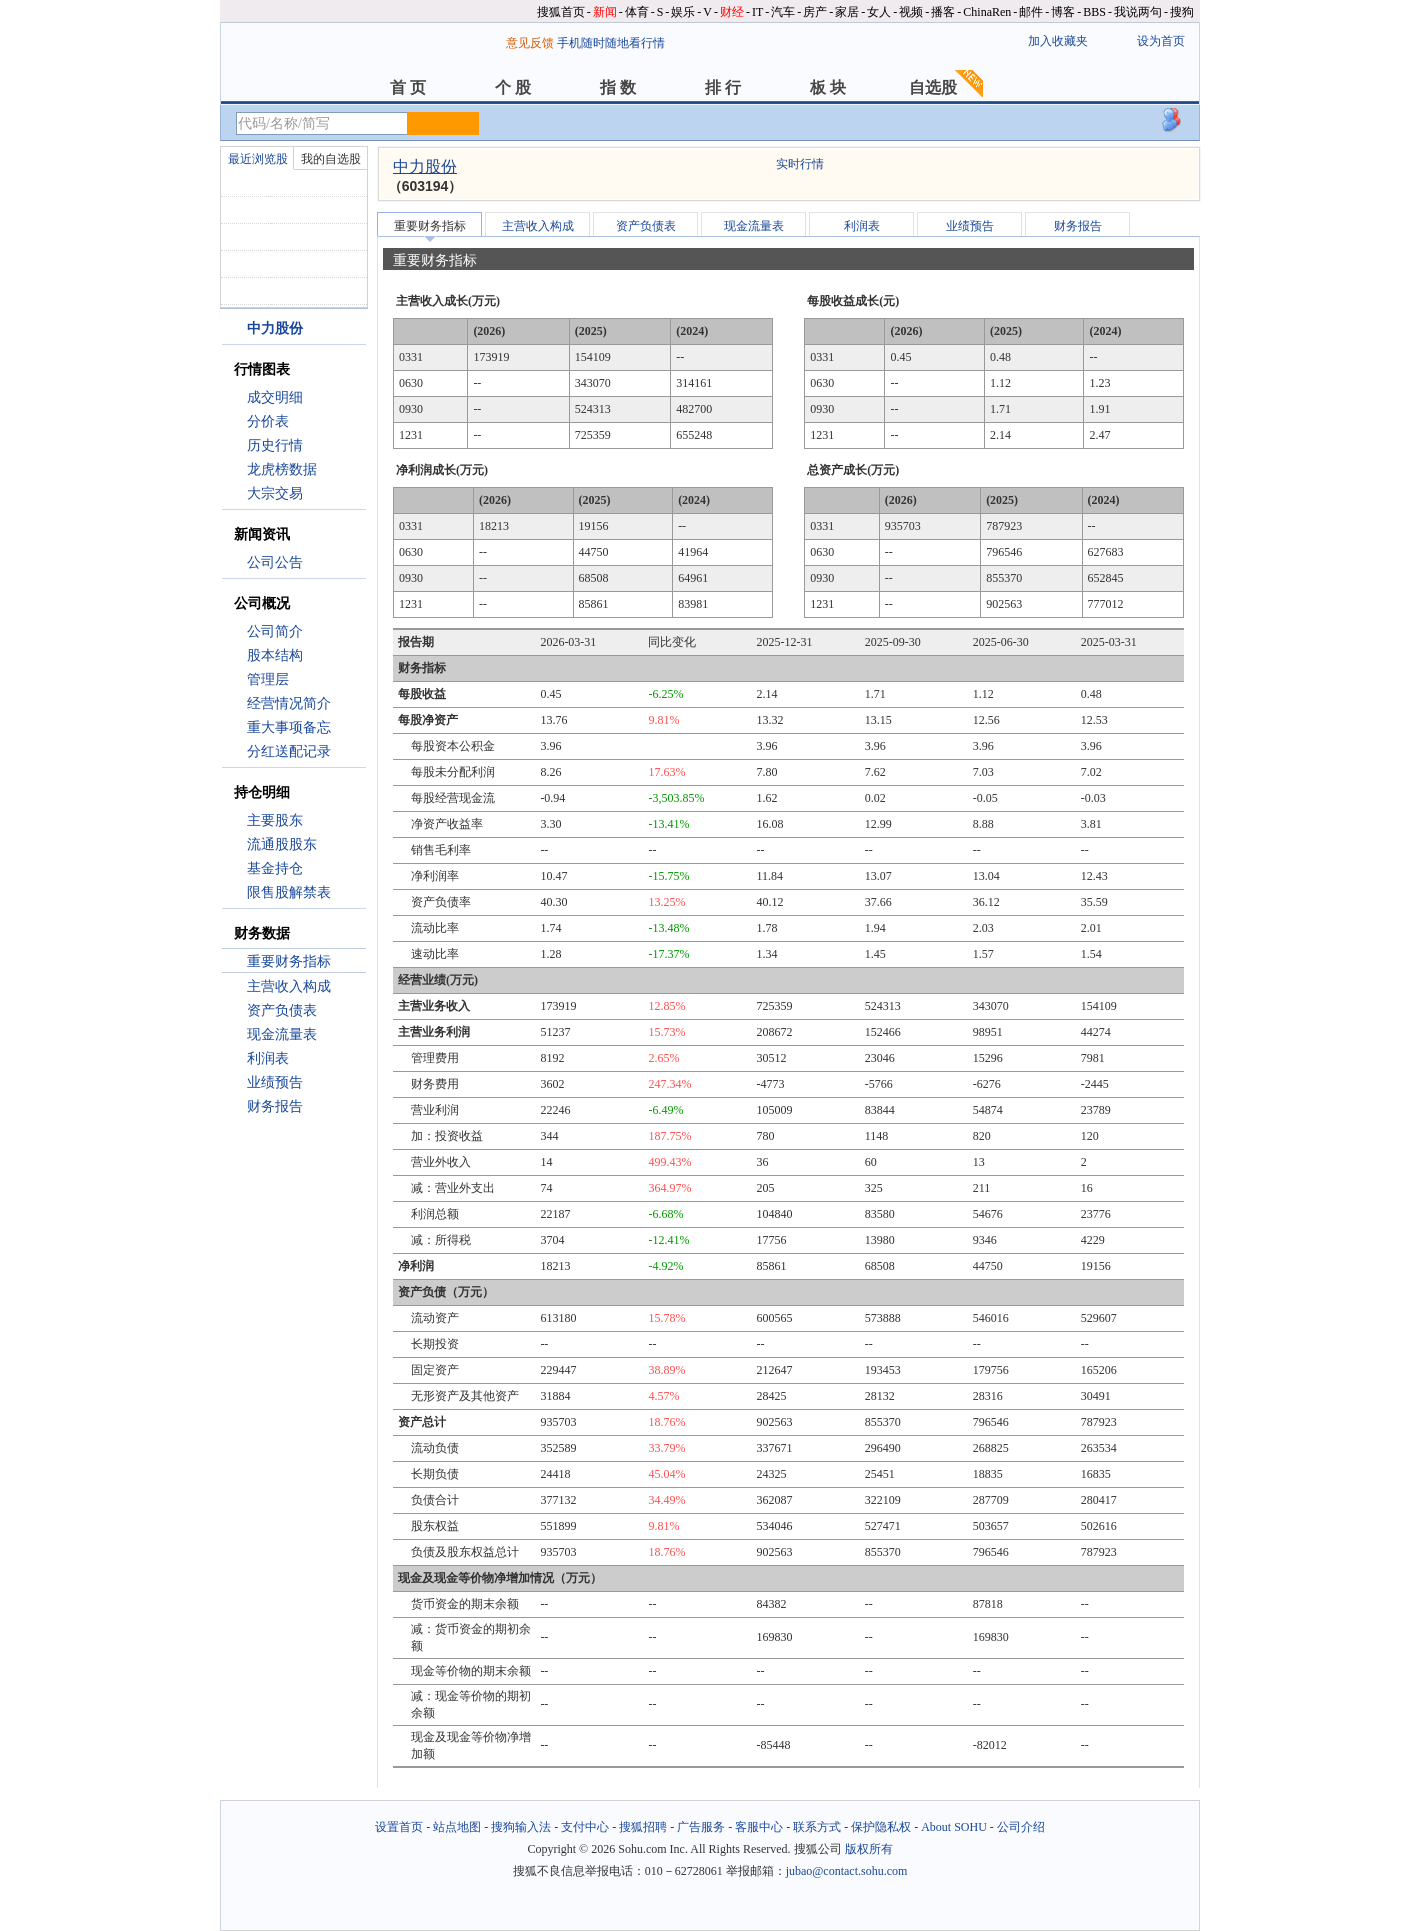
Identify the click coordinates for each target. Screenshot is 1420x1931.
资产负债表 (282, 1010)
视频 (911, 12)
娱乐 (683, 12)
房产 (815, 12)
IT (757, 12)
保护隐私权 (881, 1827)
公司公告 (275, 562)
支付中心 (585, 1827)
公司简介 (275, 631)
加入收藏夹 (1058, 41)
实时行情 (800, 164)
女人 (879, 12)
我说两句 (1138, 12)
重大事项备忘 (289, 727)
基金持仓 (275, 868)
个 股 (513, 87)
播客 (943, 12)
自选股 (933, 87)
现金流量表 (282, 1034)
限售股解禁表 (289, 892)
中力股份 (425, 166)
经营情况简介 (289, 703)
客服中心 (759, 1827)
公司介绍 (1021, 1827)
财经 (732, 12)
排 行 (723, 87)
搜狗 (1182, 12)
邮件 (1031, 12)
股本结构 (275, 655)
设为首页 (1161, 41)
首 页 (408, 87)
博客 (1063, 12)
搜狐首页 (561, 12)
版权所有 (869, 1849)
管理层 (268, 679)
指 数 (618, 87)
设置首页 (399, 1827)
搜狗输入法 (521, 1827)
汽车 (783, 12)
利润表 (268, 1058)
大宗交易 (275, 493)
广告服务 (701, 1827)
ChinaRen (987, 12)
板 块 (828, 87)
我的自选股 (331, 159)
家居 (847, 12)
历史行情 (275, 445)
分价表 (268, 421)
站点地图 (457, 1827)
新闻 (605, 12)
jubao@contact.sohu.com (847, 1871)
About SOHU (954, 1827)
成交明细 (275, 397)
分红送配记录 (289, 751)
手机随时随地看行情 (611, 43)
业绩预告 (275, 1082)
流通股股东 (282, 844)
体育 (637, 12)
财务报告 (275, 1106)
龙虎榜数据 (282, 469)
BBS (1094, 12)
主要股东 (275, 820)
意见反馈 (530, 43)
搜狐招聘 (643, 1827)
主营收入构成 (289, 986)
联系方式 (817, 1827)
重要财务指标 (289, 961)
